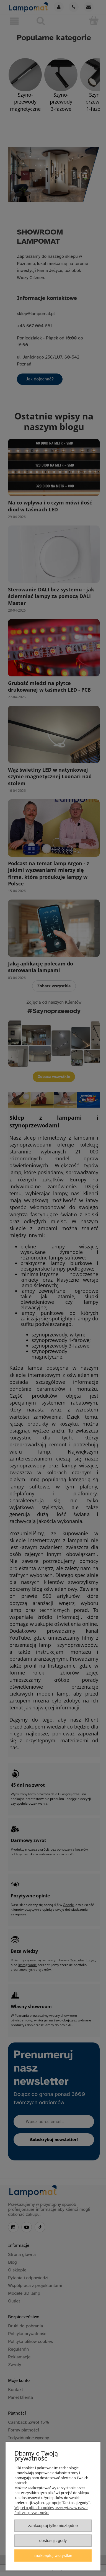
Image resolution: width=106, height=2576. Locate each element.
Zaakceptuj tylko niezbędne (53, 2525)
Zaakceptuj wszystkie (53, 2555)
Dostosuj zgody (53, 2540)
